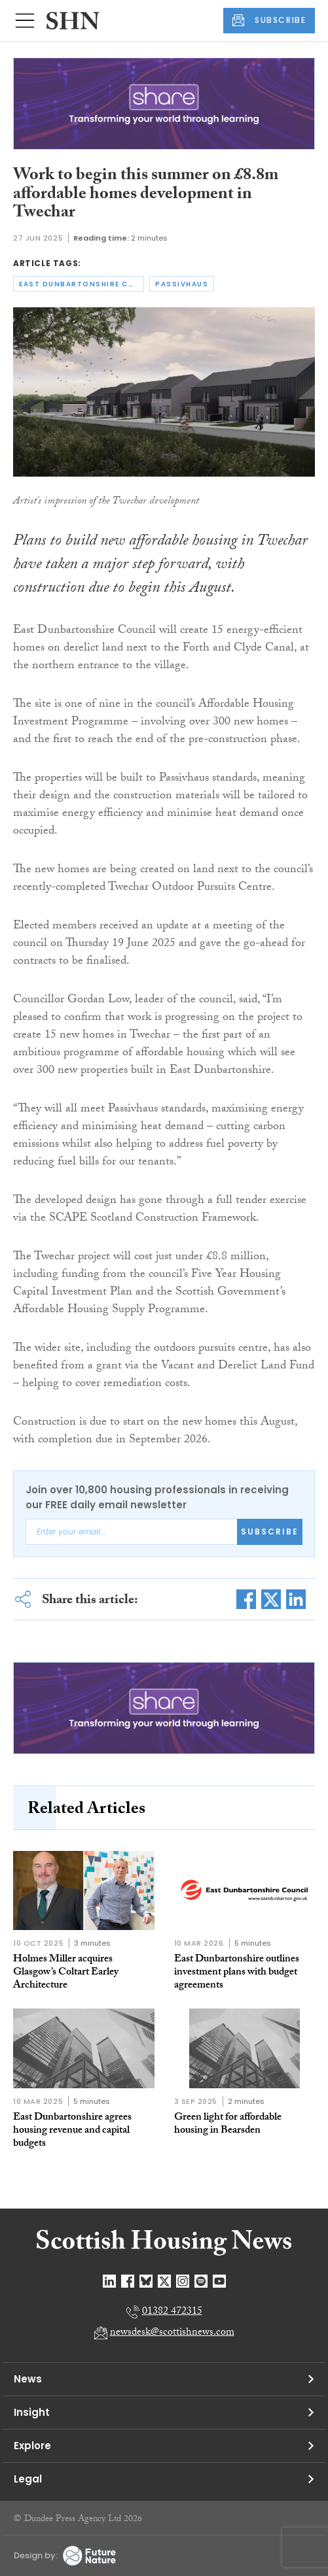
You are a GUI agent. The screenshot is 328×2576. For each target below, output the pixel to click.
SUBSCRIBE (269, 20)
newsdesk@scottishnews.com (172, 2333)
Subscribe (270, 1531)
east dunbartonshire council (81, 284)
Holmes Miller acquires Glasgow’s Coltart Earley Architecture (65, 1973)
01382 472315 (172, 2312)
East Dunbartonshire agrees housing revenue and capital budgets (72, 2131)
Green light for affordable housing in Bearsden (228, 2124)
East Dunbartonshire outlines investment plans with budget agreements (236, 1973)
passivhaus (181, 284)
